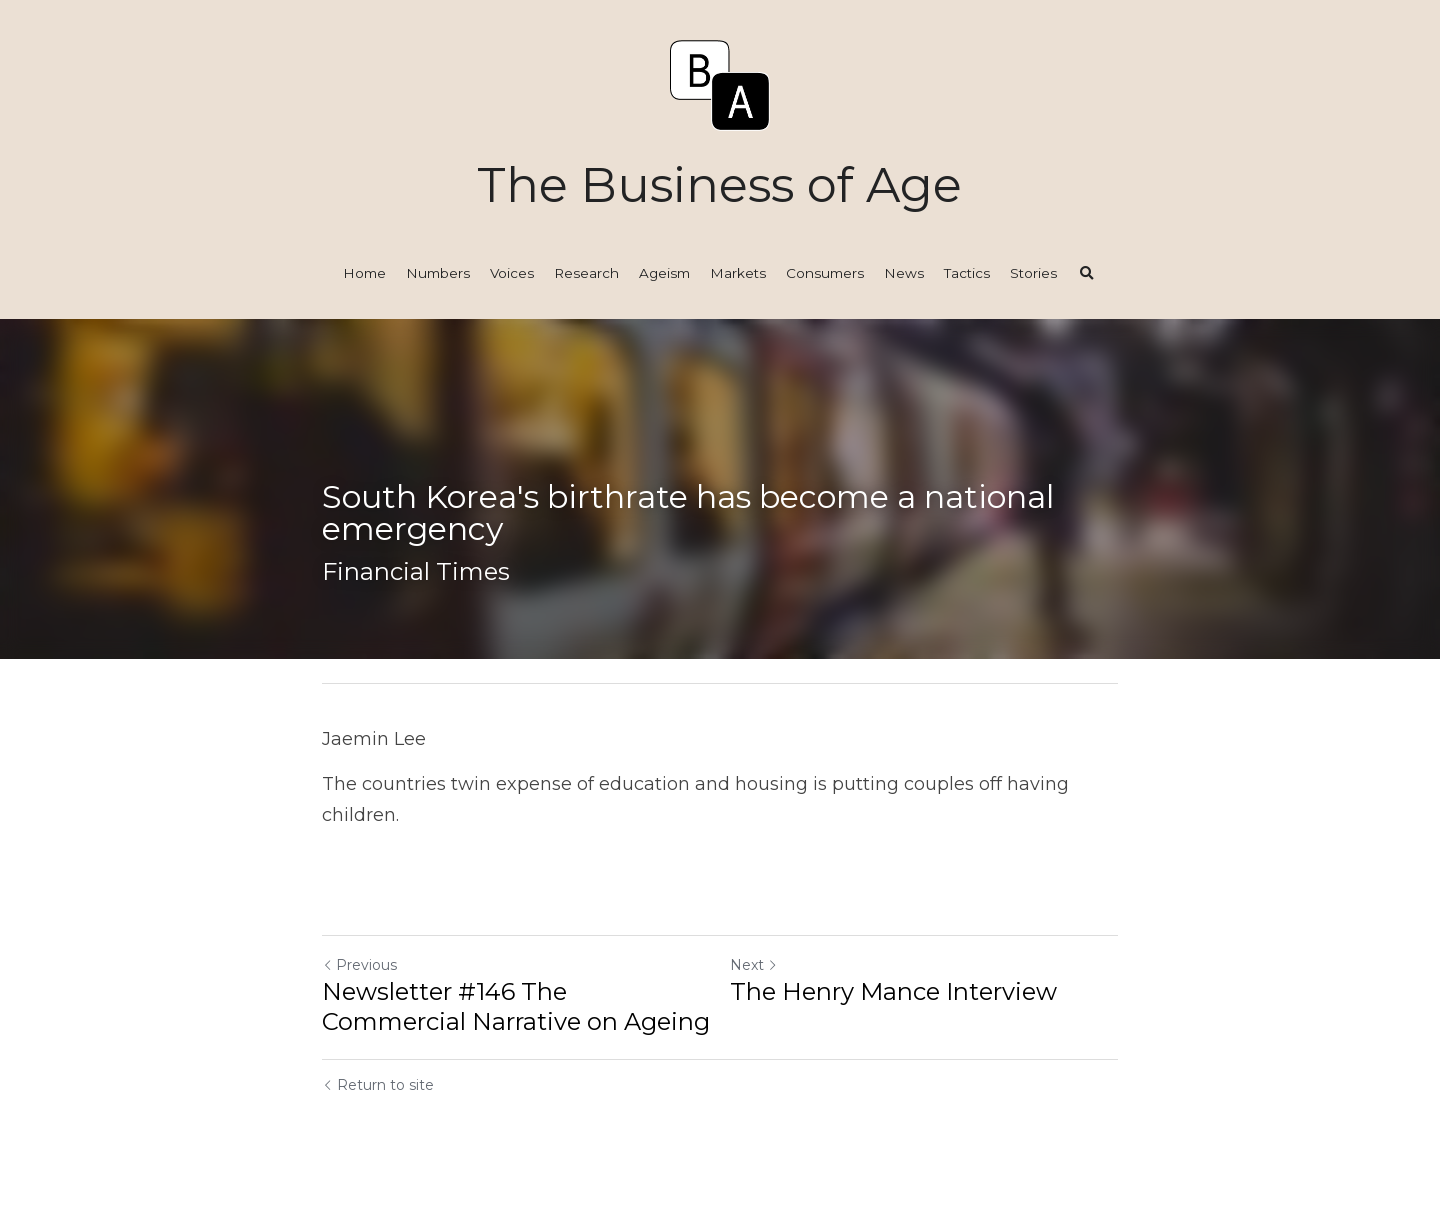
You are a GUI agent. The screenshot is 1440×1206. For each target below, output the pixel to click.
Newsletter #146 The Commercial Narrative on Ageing (516, 1006)
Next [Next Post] (754, 965)
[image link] (720, 83)
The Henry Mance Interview (893, 991)
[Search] (1087, 274)
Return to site (378, 1085)
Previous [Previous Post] (359, 965)
